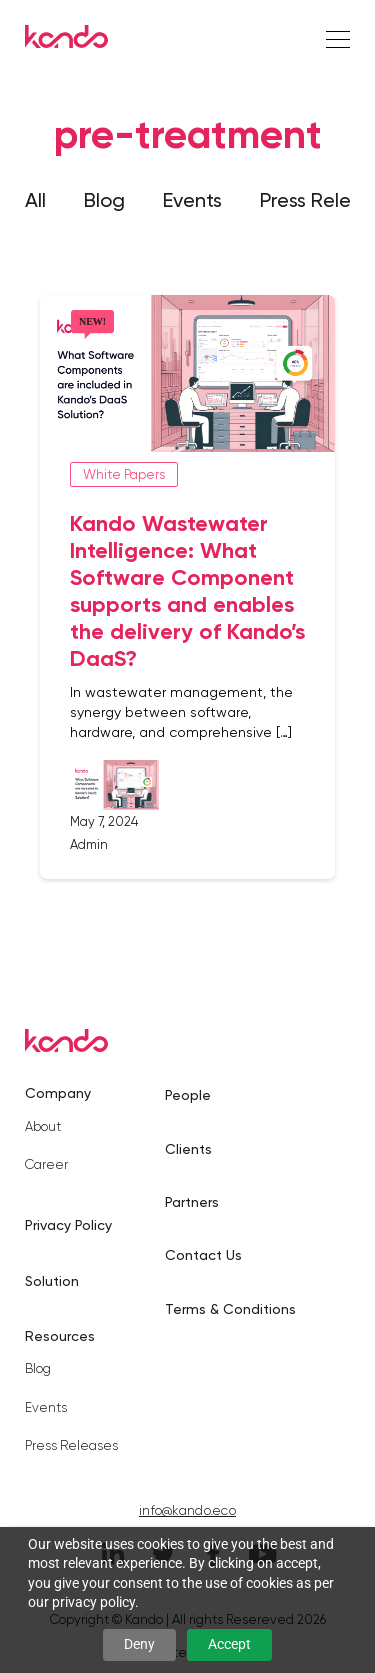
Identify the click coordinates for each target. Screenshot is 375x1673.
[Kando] (66, 40)
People (188, 1095)
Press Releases (71, 1445)
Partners (192, 1202)
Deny (139, 1644)
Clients (188, 1149)
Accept (229, 1644)
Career (46, 1164)
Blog (104, 200)
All (35, 200)
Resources (60, 1336)
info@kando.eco (187, 1510)
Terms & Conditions (230, 1309)
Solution (52, 1281)
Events (192, 200)
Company (58, 1093)
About (43, 1126)
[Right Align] (338, 40)
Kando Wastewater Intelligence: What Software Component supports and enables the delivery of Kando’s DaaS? (187, 591)
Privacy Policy (68, 1225)
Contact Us (203, 1255)
